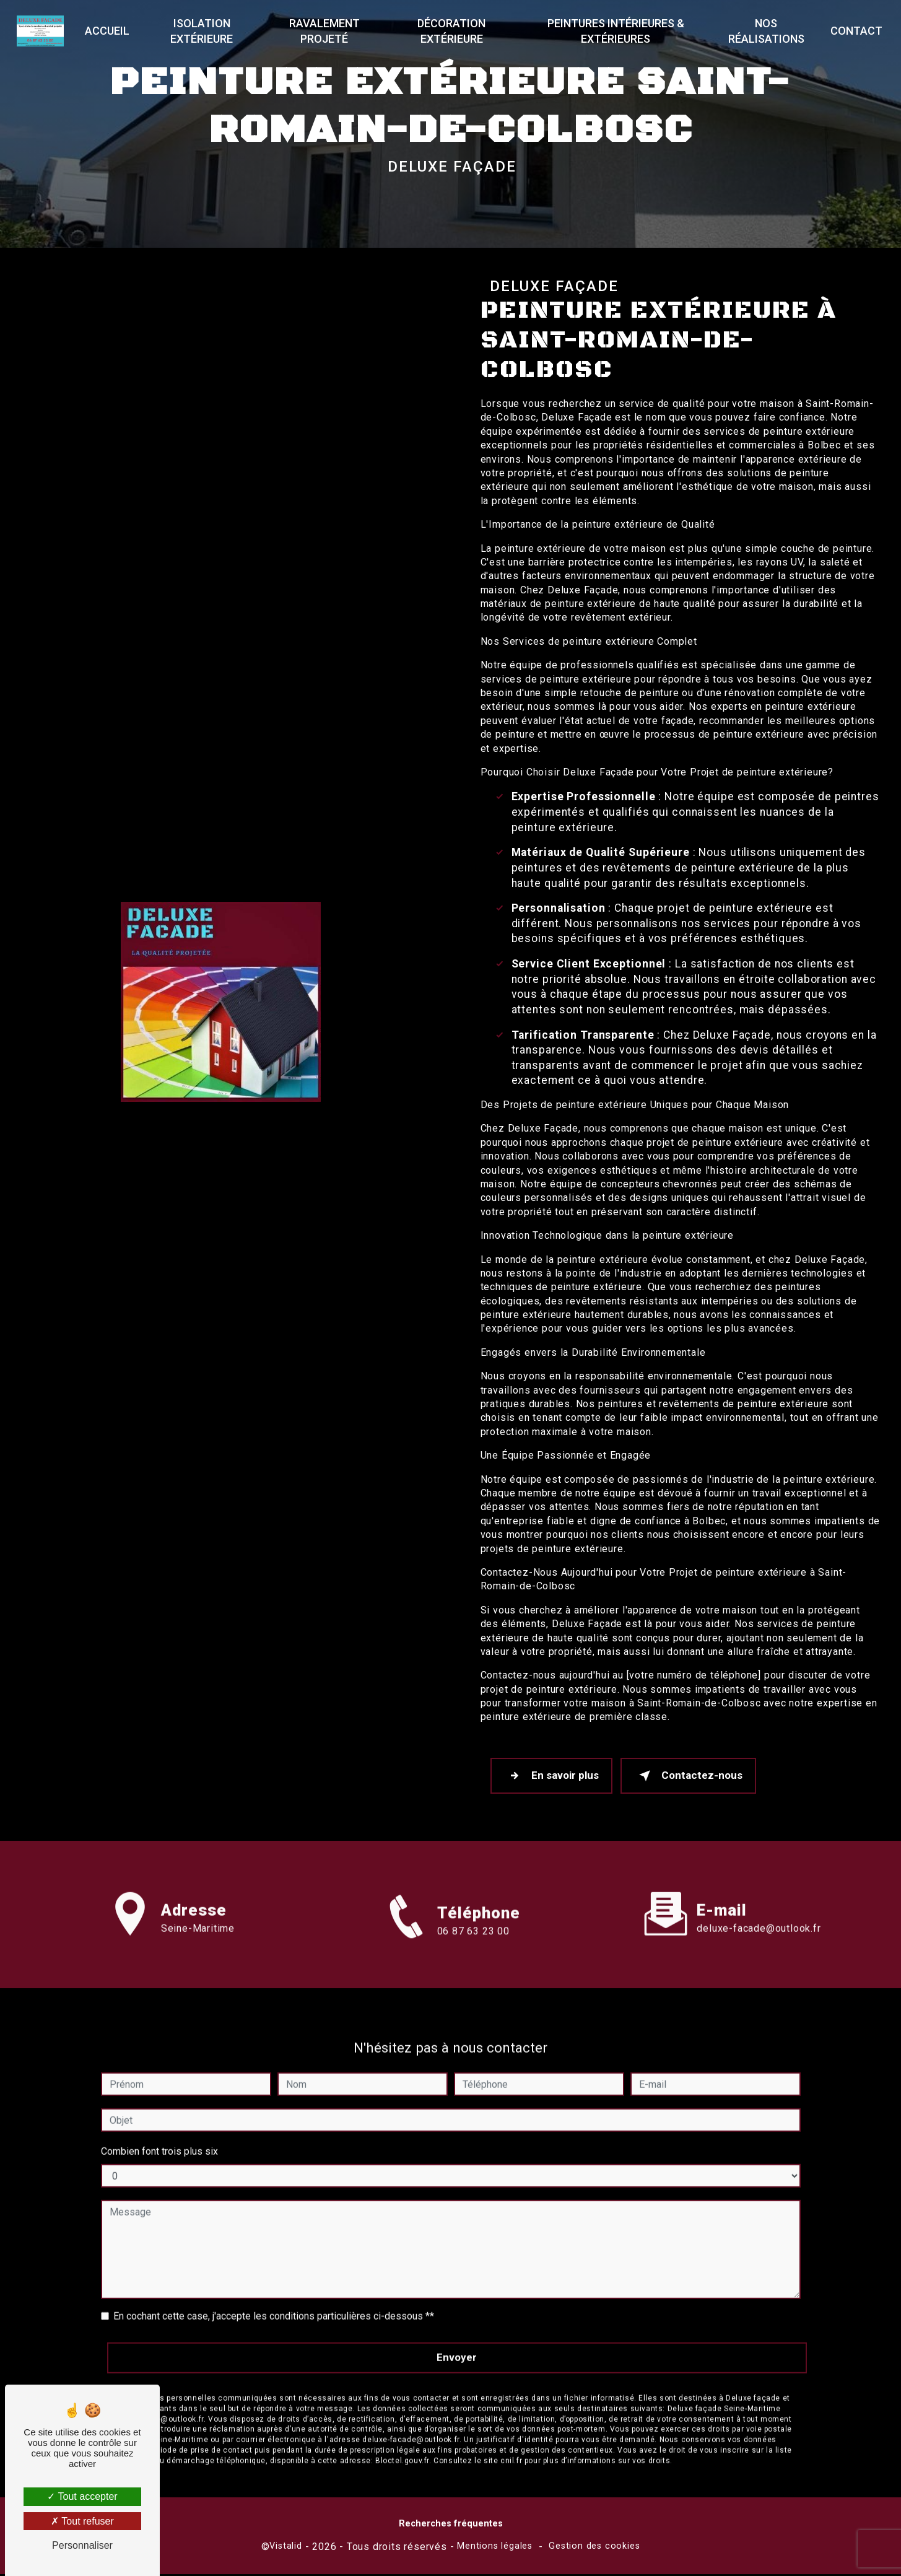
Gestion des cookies (594, 2548)
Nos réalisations (764, 31)
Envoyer (457, 2342)
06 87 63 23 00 (473, 1950)
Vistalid (285, 2548)
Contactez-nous (695, 1777)
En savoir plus (554, 1777)
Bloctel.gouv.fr (402, 2446)
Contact (854, 30)
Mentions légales (495, 2548)
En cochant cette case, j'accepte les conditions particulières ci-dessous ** (273, 2301)
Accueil (109, 30)
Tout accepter (82, 2496)
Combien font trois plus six (159, 2136)
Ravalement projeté (325, 31)
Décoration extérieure (452, 31)
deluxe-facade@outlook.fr (758, 1913)
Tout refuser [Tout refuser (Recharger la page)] (82, 2521)
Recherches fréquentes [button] (451, 2525)
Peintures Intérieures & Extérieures (614, 31)
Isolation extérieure (203, 31)
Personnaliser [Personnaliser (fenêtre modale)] (82, 2545)
